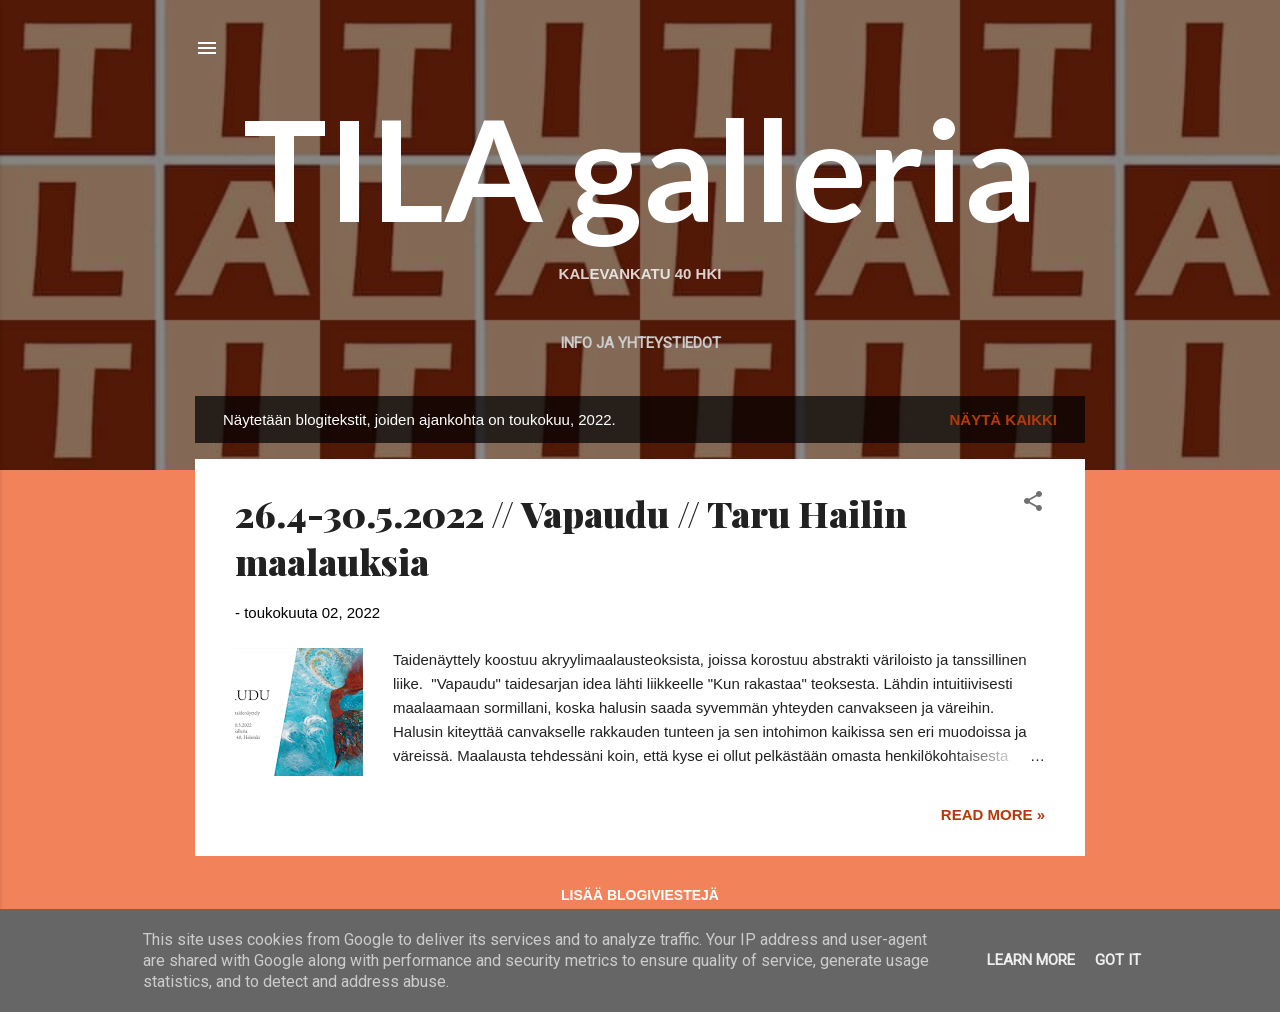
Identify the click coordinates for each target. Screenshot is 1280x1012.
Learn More (1031, 960)
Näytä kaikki (1004, 419)
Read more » (993, 814)
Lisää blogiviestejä (640, 895)
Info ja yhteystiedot (640, 343)
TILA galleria (640, 168)
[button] (1033, 504)
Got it (1118, 960)
